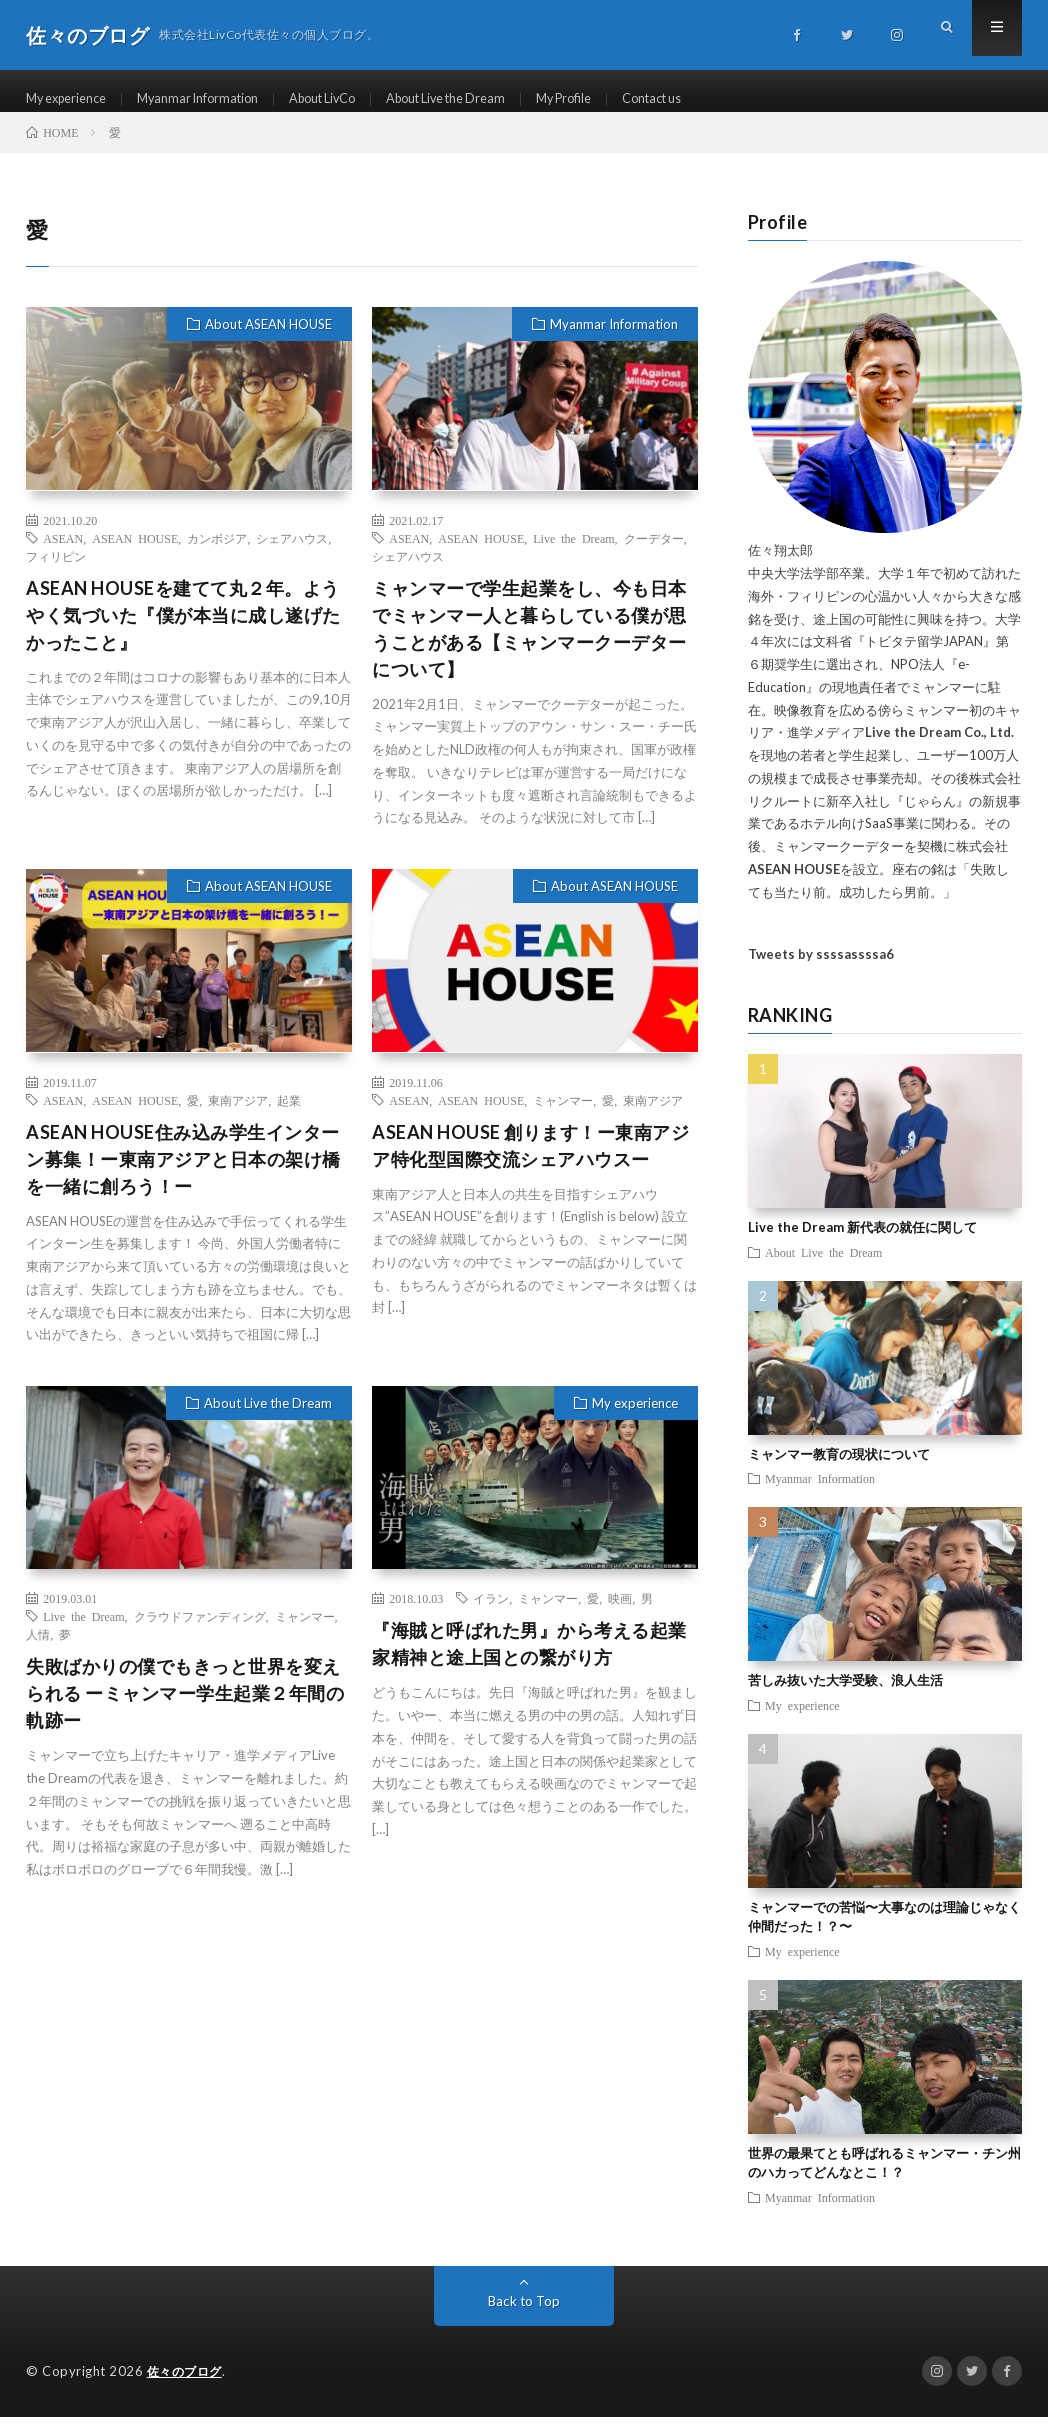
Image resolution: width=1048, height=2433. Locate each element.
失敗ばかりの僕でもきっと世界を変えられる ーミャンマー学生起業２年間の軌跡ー (185, 1711)
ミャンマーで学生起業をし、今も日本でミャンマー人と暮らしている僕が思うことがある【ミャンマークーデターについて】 (529, 645)
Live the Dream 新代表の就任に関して (862, 1245)
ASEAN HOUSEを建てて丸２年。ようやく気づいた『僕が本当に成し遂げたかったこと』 (183, 632)
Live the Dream (573, 555)
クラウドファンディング (200, 1634)
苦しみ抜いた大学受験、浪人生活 (845, 1698)
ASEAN (63, 555)
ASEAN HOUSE (135, 555)
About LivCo (353, 99)
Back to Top (524, 2317)
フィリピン (56, 573)
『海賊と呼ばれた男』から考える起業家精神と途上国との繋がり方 (529, 1661)
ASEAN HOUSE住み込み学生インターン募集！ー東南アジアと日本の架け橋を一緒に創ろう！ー (183, 1176)
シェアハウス (292, 555)
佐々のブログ (187, 2388)
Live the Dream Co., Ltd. (939, 750)
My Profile (622, 99)
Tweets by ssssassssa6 (821, 972)
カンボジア (217, 555)
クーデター (654, 555)
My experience (72, 99)
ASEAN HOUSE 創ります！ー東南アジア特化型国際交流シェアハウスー (530, 1162)
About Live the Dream (491, 99)
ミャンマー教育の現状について (839, 1471)
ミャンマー (563, 1117)
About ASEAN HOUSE (268, 342)
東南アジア (238, 1117)
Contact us (720, 99)
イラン (491, 1616)
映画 (620, 1616)
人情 (38, 1652)
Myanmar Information (216, 99)
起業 (289, 1117)
